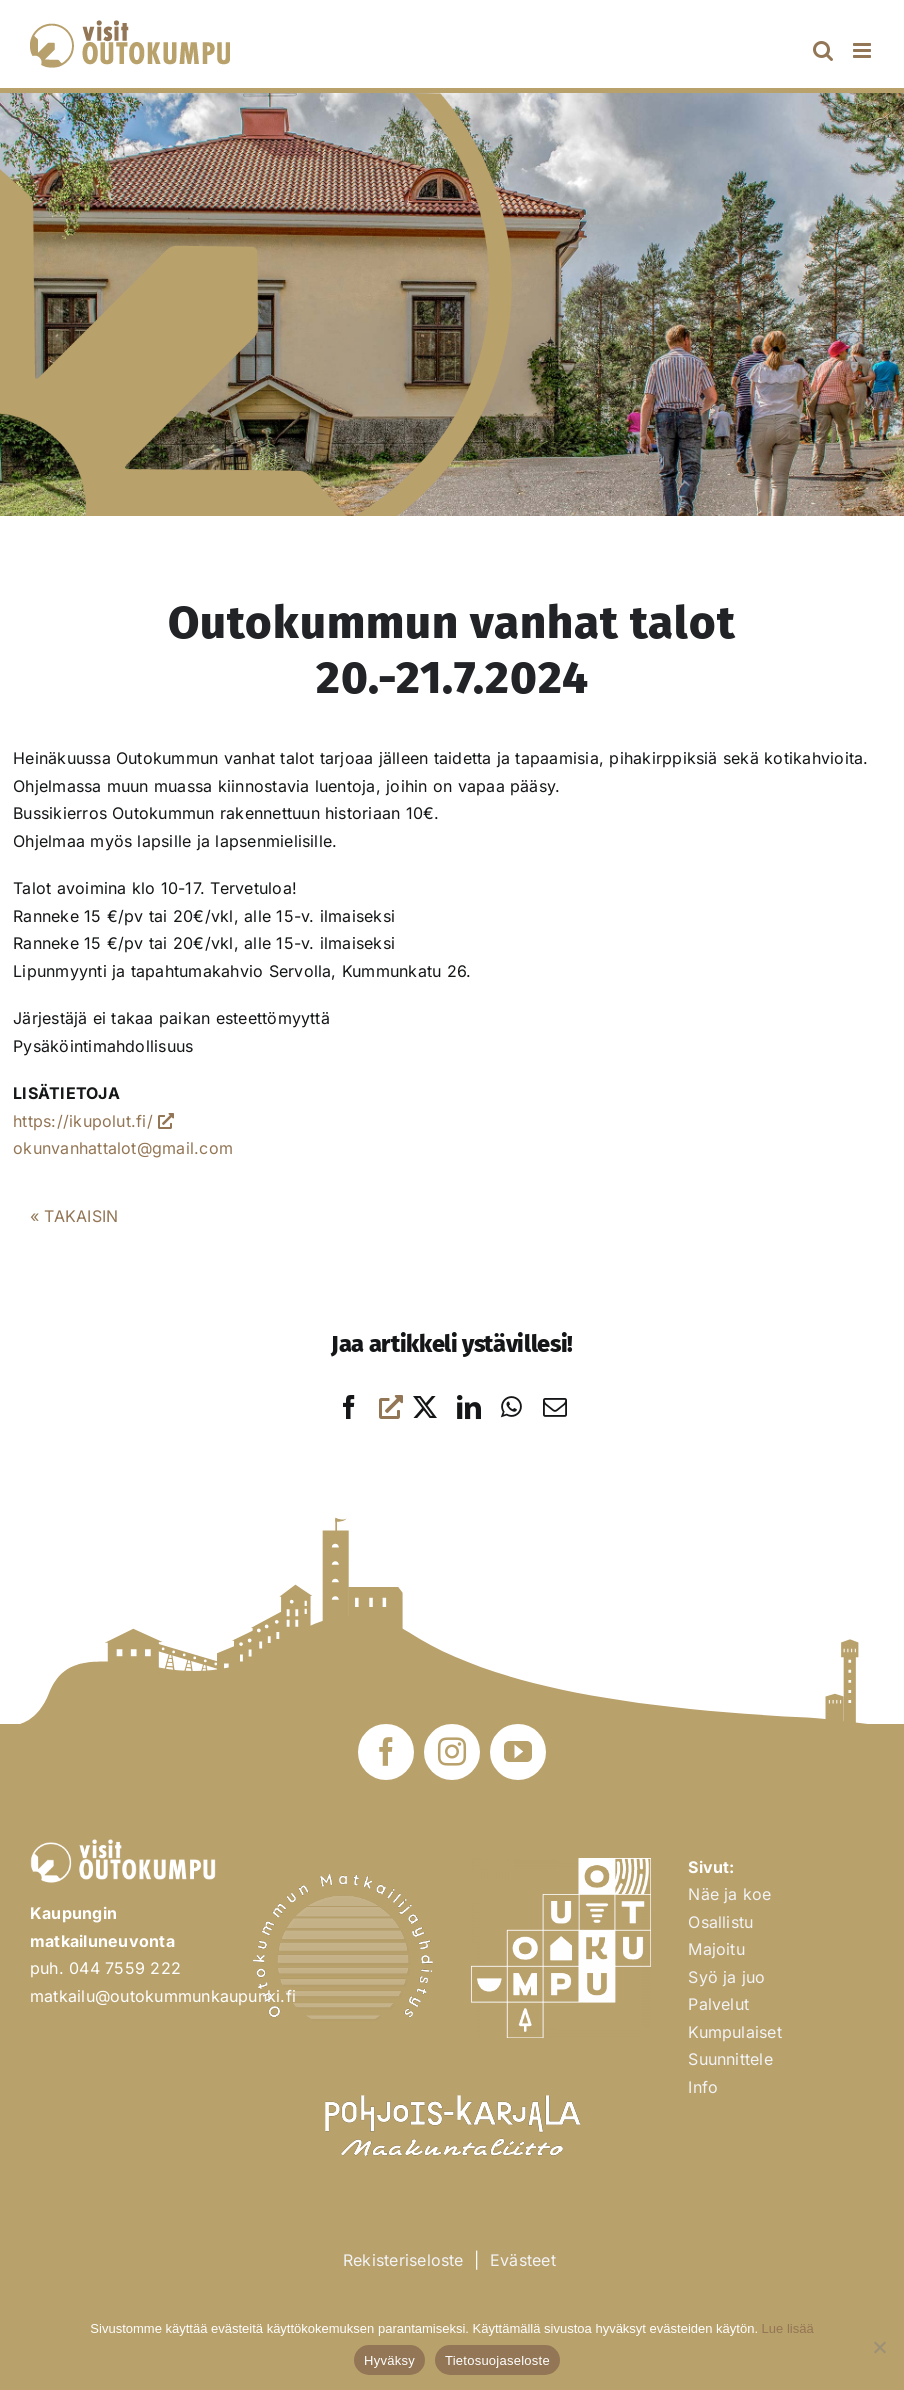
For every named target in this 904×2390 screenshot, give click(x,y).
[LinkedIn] (469, 1407)
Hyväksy (389, 2360)
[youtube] (518, 1752)
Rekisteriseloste (403, 2260)
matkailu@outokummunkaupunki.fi (163, 1996)
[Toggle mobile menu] (863, 50)
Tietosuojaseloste (497, 2360)
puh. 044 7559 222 (105, 1968)
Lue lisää (788, 2328)
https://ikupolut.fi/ (93, 1121)
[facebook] (386, 1752)
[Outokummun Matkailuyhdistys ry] (343, 1882)
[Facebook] (365, 1407)
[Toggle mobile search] (823, 50)
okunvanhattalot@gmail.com (123, 1148)
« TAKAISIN (74, 1216)
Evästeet (523, 2260)
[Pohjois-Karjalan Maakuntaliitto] (452, 2086)
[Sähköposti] (555, 1407)
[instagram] (452, 1752)
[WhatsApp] (511, 1407)
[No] (879, 2347)
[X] (425, 1407)
